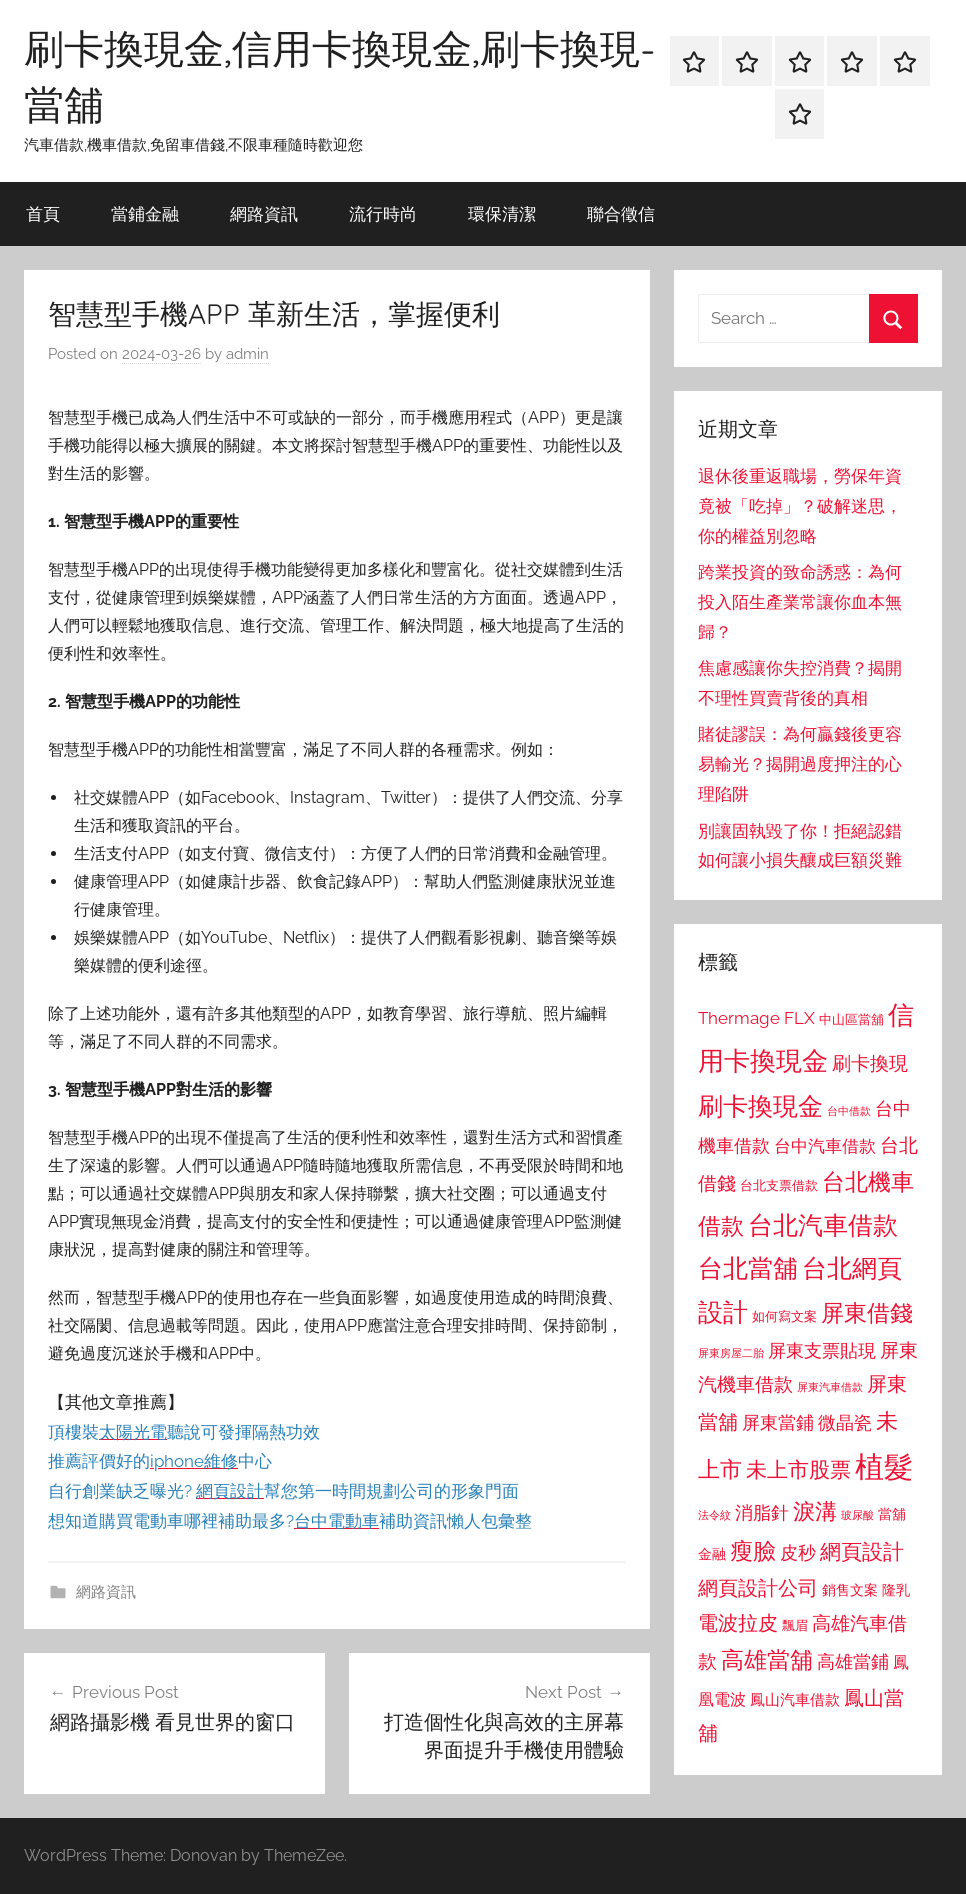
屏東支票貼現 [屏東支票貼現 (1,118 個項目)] (822, 1351)
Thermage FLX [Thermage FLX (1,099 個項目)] (756, 1018)
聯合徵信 (621, 213)
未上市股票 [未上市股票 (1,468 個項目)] (798, 1469)
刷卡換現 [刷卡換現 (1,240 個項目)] (870, 1063)
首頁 (43, 213)
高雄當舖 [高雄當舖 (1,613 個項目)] (767, 1660)
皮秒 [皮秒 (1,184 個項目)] (798, 1552)
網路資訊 (264, 213)
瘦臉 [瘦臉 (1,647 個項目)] (753, 1550)
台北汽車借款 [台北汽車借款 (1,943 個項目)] (823, 1225)
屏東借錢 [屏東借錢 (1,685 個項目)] (867, 1312)
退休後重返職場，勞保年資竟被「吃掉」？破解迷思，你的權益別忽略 (800, 506)
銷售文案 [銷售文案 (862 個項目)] (850, 1590)
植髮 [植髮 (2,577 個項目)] (884, 1466)
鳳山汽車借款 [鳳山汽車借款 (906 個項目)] (795, 1699)
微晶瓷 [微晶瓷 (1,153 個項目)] (845, 1422)
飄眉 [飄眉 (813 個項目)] (795, 1625)
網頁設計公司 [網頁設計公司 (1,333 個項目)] (758, 1588)
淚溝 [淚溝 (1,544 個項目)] (815, 1511)
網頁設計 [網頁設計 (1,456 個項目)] (862, 1551)
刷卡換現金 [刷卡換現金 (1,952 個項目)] (760, 1106)
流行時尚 (383, 213)
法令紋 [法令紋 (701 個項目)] (714, 1515)
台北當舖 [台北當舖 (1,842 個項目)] (748, 1268)
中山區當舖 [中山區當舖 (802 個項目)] (851, 1019)
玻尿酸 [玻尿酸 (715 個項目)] (857, 1515)
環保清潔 (502, 213)
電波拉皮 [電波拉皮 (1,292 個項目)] (738, 1623)
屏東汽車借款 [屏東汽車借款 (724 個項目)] (830, 1387)
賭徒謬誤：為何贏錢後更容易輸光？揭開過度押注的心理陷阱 (800, 764)
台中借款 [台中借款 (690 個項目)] (849, 1111)
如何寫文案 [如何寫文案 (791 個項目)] (784, 1316)
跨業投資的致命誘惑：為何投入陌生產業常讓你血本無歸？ (800, 602)
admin (247, 354)
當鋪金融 (145, 213)
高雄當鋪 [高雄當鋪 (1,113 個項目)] (853, 1662)
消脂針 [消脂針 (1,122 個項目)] (762, 1513)
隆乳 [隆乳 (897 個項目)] (896, 1590)
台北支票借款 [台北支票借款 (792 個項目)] (779, 1185)
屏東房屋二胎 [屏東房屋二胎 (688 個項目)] (731, 1353)
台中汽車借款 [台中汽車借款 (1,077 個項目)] (825, 1146)
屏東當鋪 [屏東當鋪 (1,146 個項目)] (778, 1422)
